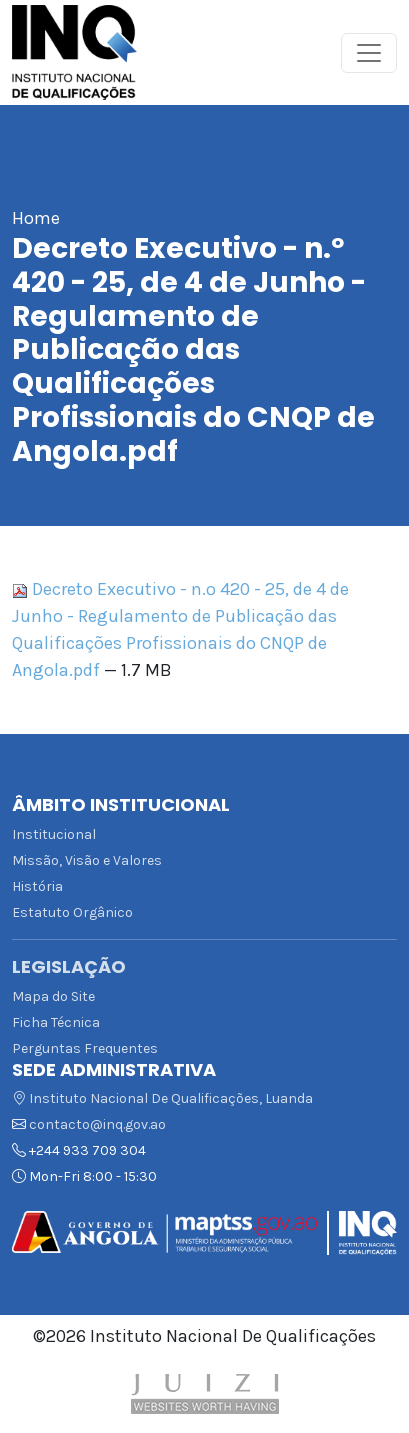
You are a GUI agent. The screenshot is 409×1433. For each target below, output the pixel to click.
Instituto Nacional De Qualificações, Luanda (162, 1098)
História (37, 886)
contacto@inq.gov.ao (97, 1124)
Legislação (69, 967)
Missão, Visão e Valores (87, 860)
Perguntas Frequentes (85, 1048)
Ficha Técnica (56, 1022)
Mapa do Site (53, 996)
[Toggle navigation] (369, 53)
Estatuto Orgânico (72, 912)
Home (36, 218)
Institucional (54, 834)
